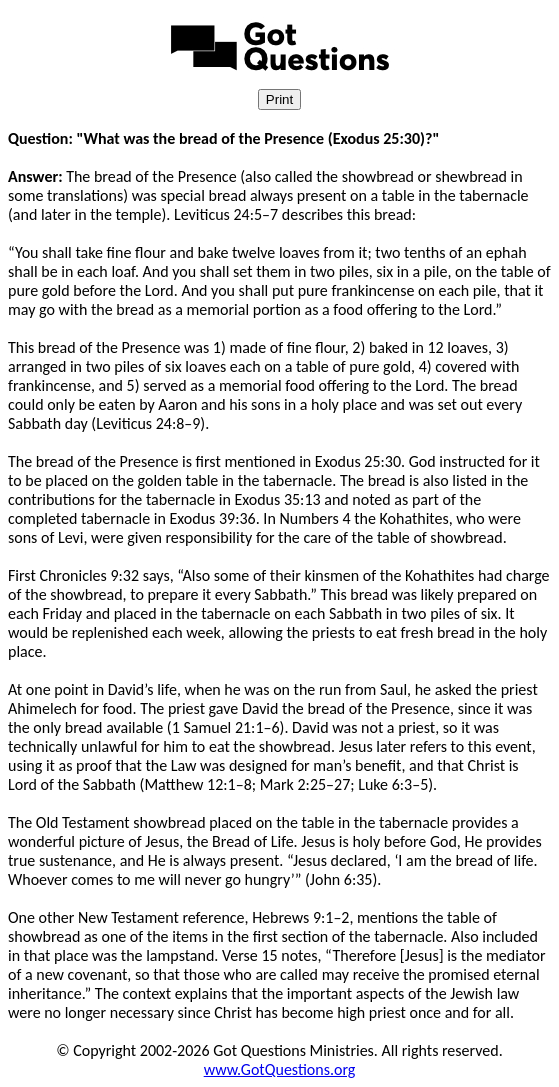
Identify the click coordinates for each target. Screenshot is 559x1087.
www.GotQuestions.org (280, 1069)
